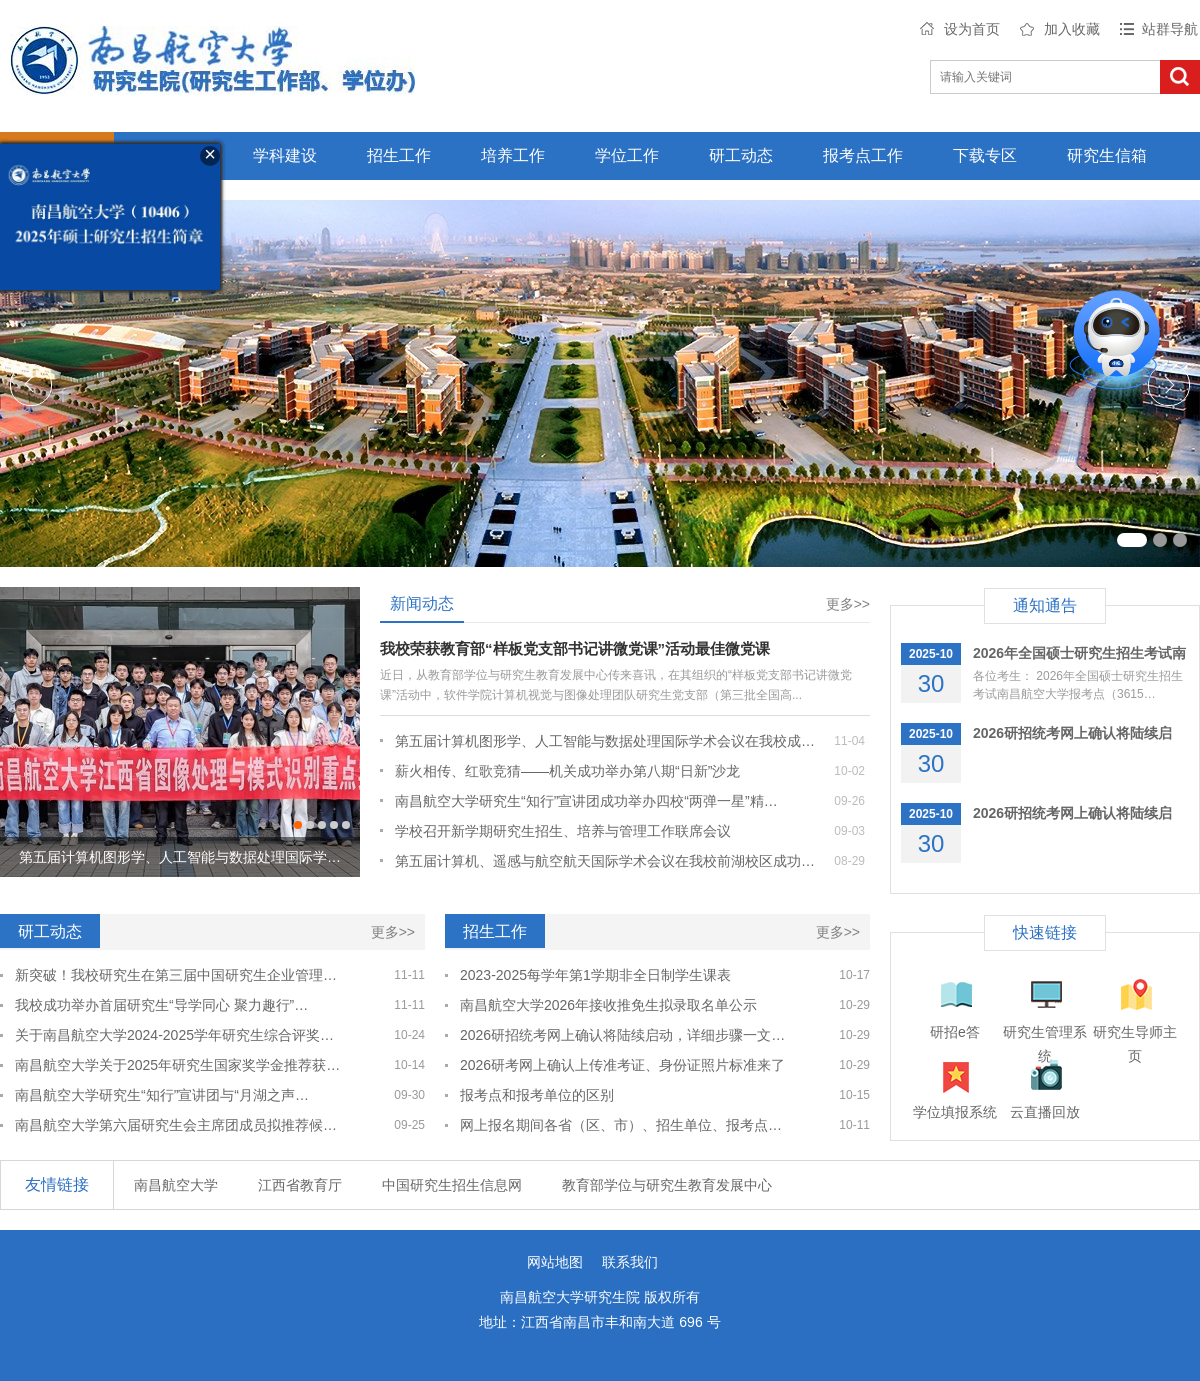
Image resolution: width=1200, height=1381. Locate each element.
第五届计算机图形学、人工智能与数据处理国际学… (180, 857)
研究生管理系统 (1045, 1034)
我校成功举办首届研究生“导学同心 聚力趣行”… (161, 1005)
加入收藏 (1072, 29)
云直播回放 (1045, 1112)
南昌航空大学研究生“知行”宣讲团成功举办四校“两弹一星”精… (586, 801)
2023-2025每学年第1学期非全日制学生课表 (595, 975)
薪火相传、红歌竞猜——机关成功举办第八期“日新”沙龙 (567, 771)
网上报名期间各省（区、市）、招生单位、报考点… (621, 1125)
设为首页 (972, 29)
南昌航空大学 (176, 1185)
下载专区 (985, 155)
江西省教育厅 (300, 1185)
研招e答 (955, 1032)
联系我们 (630, 1262)
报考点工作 (863, 155)
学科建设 (285, 155)
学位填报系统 (955, 1112)
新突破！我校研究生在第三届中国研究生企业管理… (176, 975)
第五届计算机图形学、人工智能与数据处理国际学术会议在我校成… (605, 741)
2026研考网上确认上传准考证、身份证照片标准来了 (622, 1065)
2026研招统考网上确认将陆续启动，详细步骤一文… (622, 1035)
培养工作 (513, 155)
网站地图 (555, 1262)
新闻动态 (422, 603)
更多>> (848, 604)
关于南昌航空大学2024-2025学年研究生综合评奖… (174, 1035)
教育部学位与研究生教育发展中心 (667, 1185)
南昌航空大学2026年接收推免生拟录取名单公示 (608, 1005)
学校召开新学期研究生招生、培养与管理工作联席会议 (563, 831)
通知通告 (1045, 605)
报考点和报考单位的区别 (537, 1095)
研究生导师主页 (1135, 1034)
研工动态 (741, 155)
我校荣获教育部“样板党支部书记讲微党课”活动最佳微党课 (575, 648)
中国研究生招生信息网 (452, 1185)
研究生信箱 (1107, 155)
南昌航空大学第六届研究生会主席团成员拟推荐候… (176, 1125)
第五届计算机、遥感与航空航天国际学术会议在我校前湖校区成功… (605, 861)
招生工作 (399, 155)
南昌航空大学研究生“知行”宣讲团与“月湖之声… (162, 1095)
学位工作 (627, 155)
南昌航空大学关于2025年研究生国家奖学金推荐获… (177, 1065)
